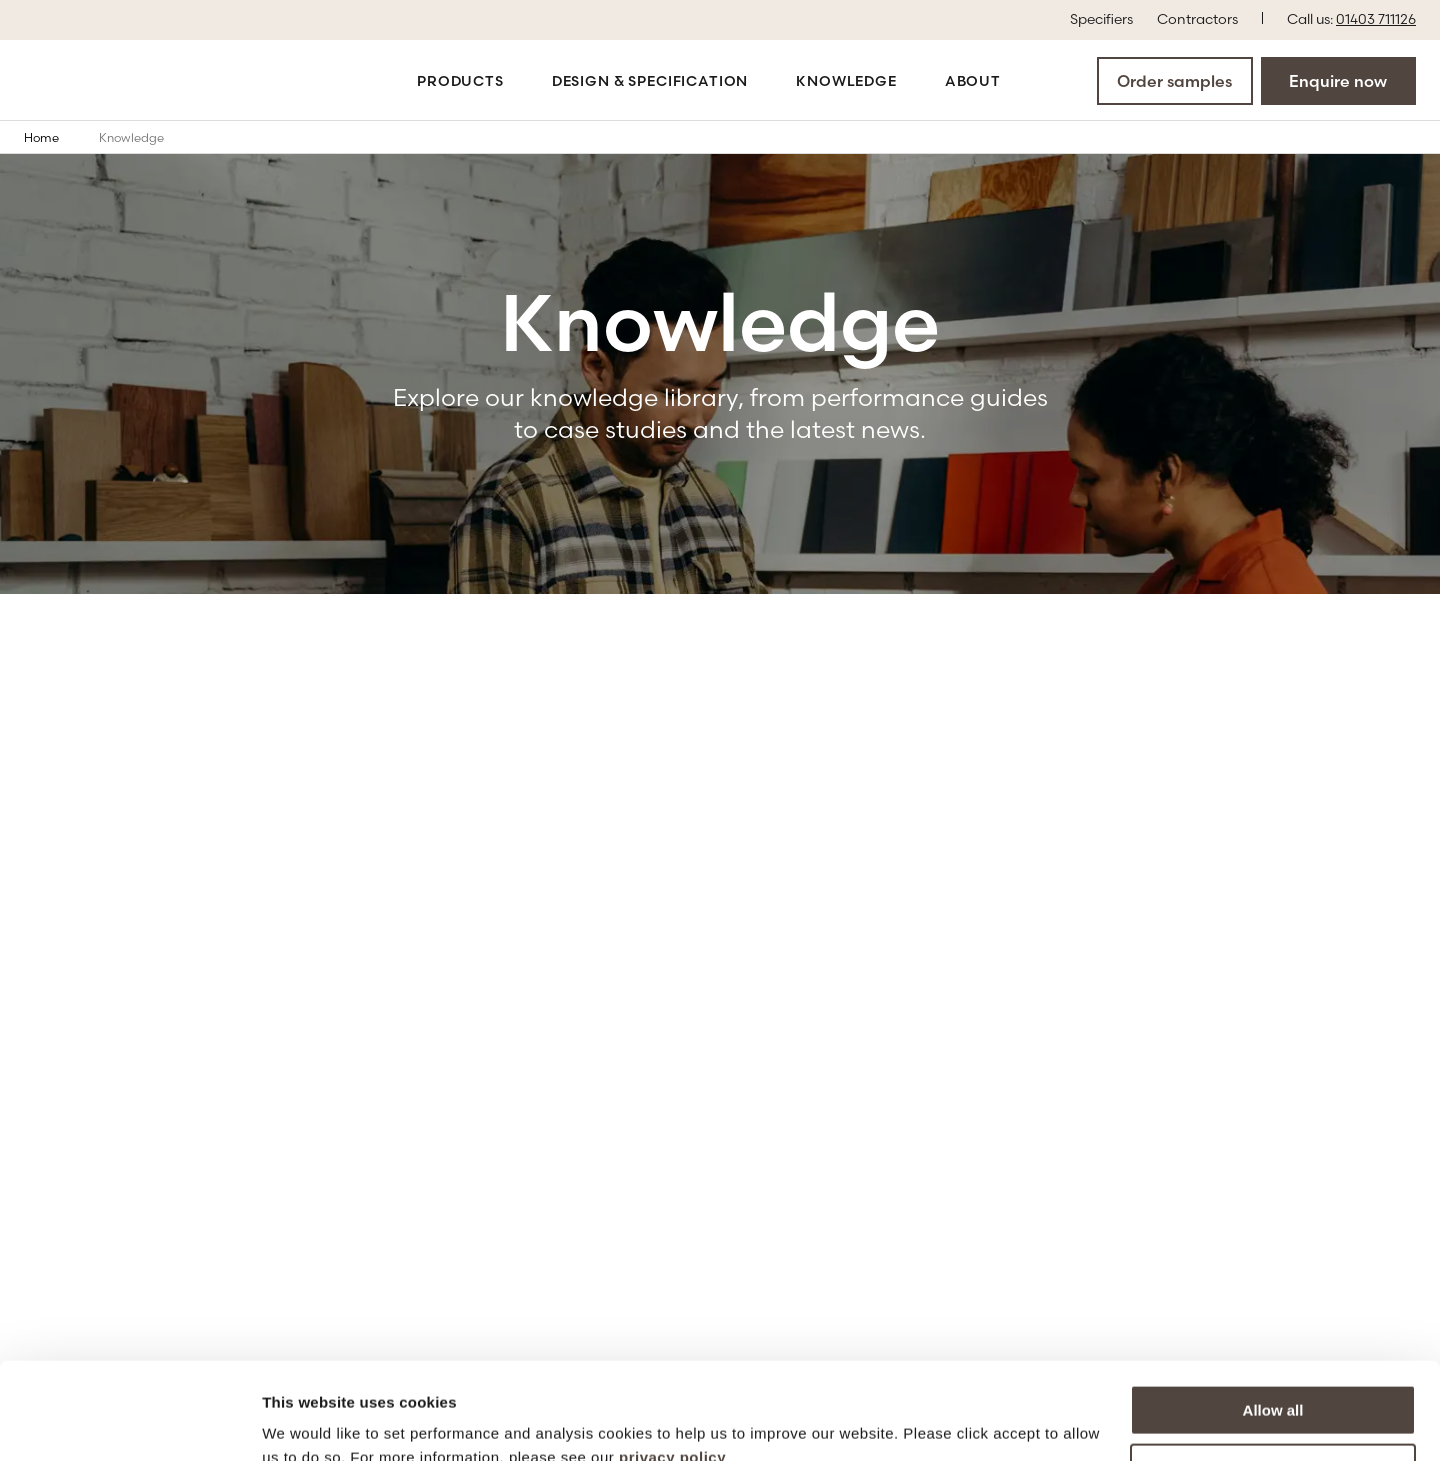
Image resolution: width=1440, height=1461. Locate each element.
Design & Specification (650, 81)
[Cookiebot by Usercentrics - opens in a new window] (129, 1422)
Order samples (1174, 81)
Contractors (1197, 18)
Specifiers (1101, 18)
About (973, 81)
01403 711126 (1376, 19)
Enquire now (1338, 81)
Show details (308, 1421)
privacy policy (672, 1366)
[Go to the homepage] (92, 81)
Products (460, 81)
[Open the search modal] (1037, 79)
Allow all (1273, 1319)
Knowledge (846, 81)
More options (1274, 1377)
